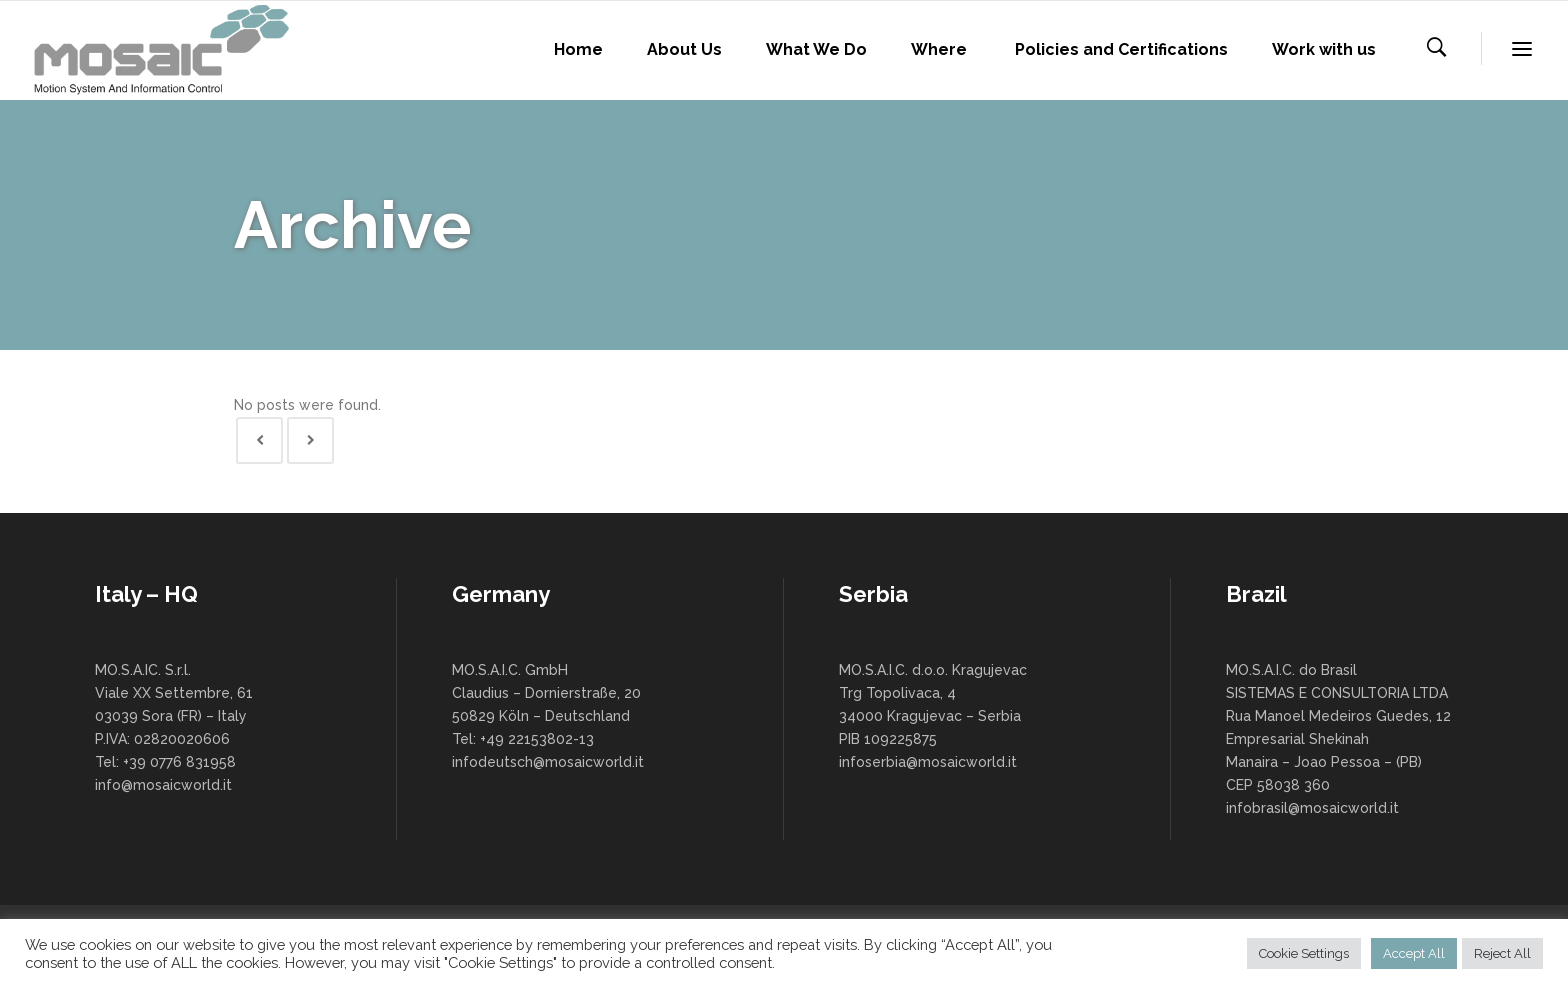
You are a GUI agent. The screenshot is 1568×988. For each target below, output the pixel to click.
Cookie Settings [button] (1304, 953)
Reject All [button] (1502, 953)
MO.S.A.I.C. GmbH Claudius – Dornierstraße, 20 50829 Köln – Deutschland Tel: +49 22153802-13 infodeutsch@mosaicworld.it (548, 716)
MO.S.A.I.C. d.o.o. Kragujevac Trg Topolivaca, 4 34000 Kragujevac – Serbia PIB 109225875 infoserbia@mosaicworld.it (933, 716)
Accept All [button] (1414, 953)
